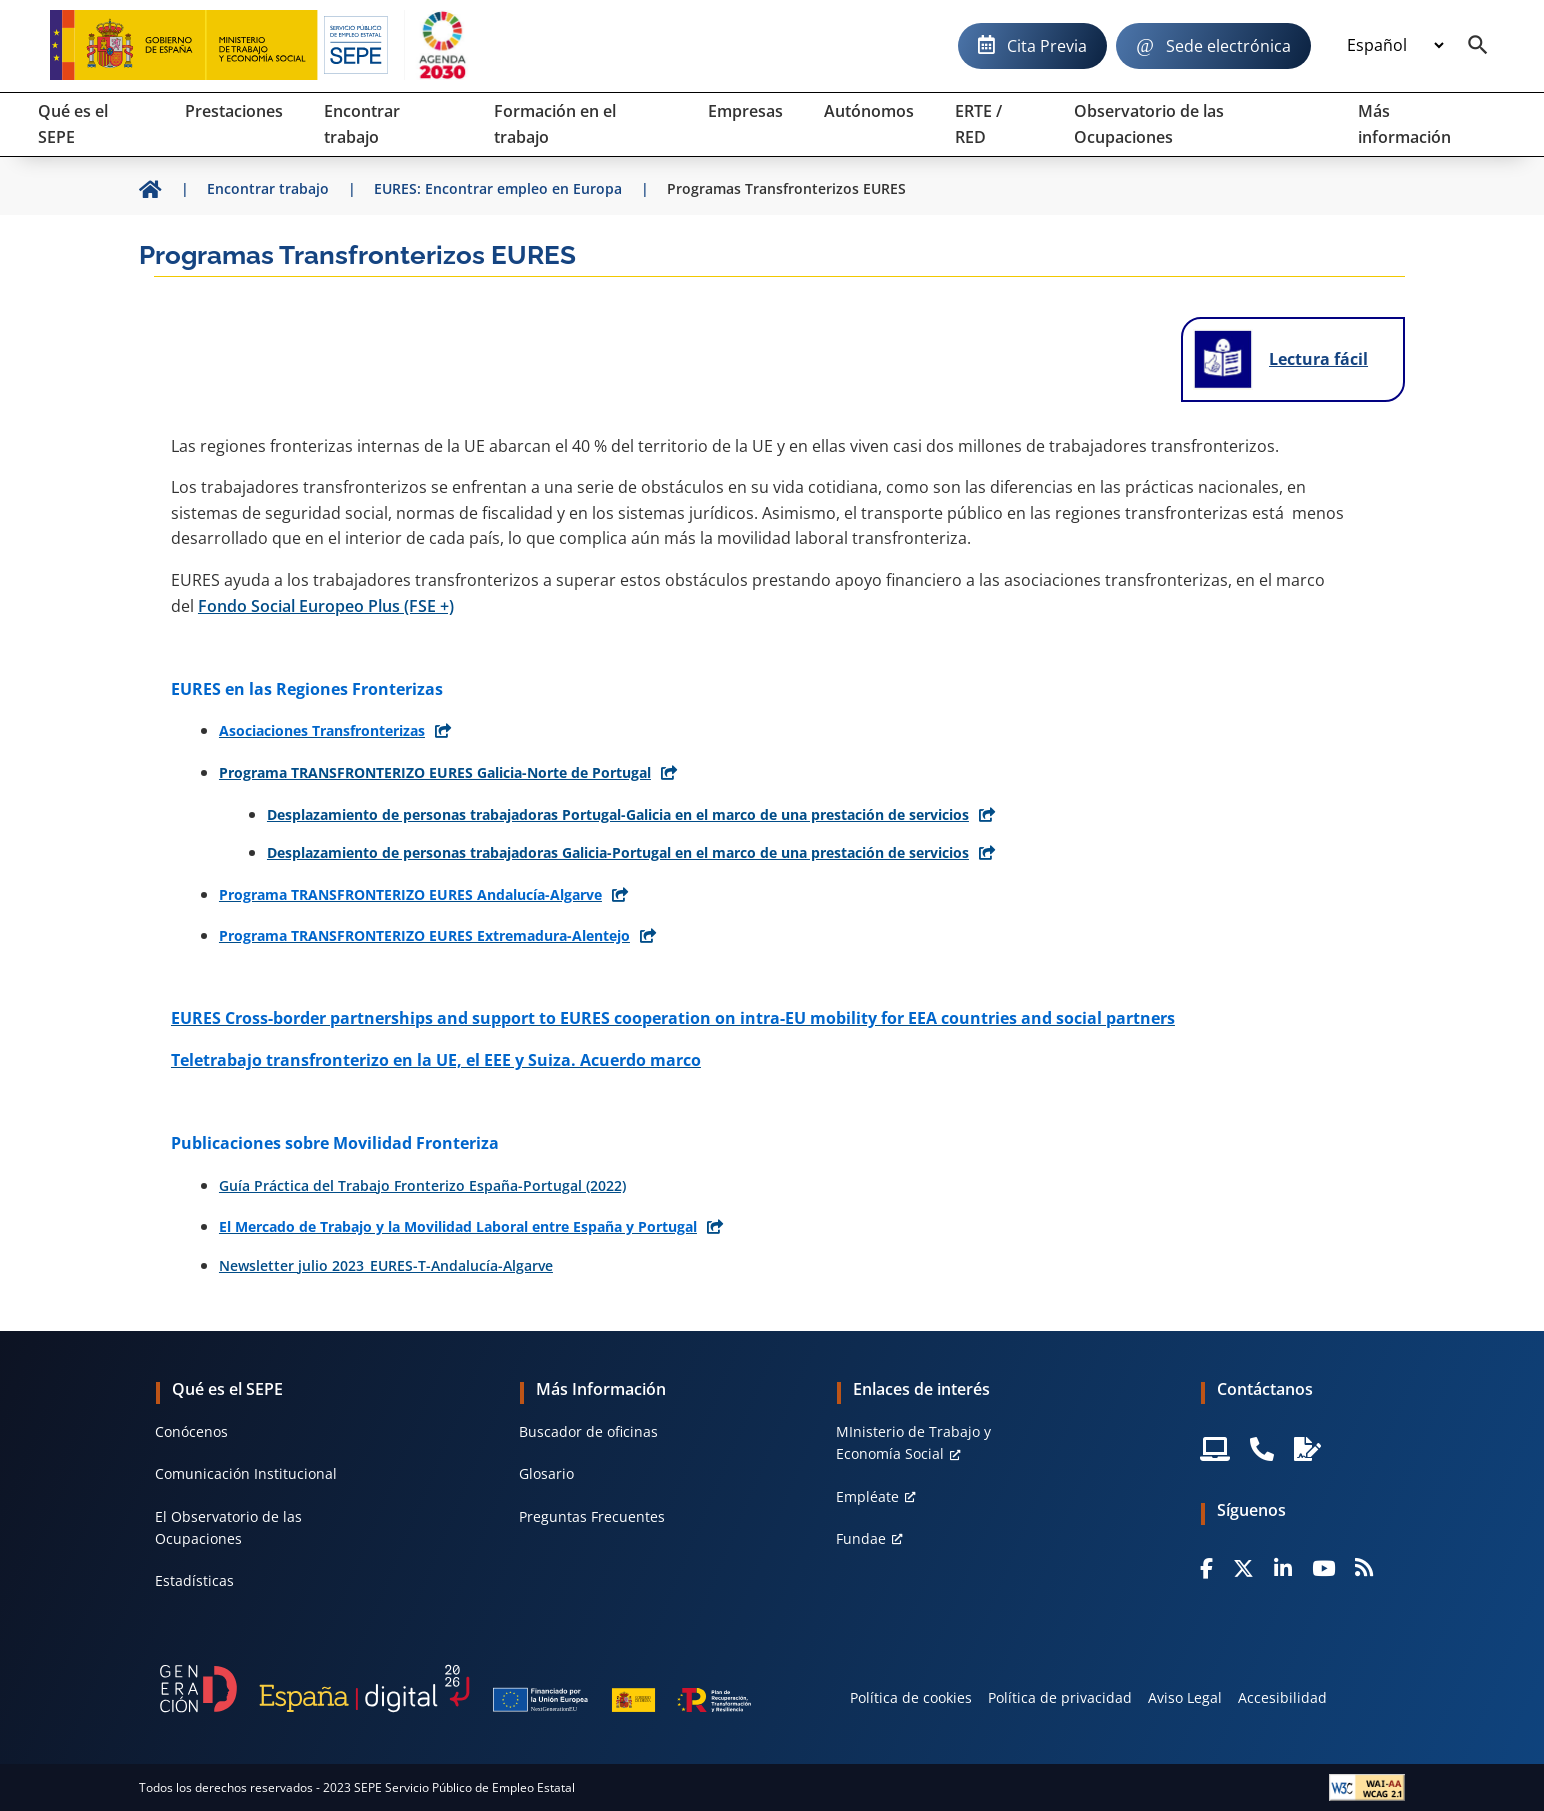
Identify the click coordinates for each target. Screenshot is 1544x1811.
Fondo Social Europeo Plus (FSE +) (326, 606)
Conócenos (191, 1431)
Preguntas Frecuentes (592, 1516)
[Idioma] (1395, 46)
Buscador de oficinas (588, 1431)
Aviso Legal (1185, 1697)
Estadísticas (194, 1580)
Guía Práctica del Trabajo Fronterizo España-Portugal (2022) (422, 1185)
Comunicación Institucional (246, 1473)
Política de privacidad (1060, 1697)
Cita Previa (1047, 46)
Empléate (867, 1496)
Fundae (861, 1538)
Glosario (546, 1473)
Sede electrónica (1228, 46)
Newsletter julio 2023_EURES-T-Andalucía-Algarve (386, 1265)
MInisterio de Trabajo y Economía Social (913, 1442)
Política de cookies (911, 1697)
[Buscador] (1478, 46)
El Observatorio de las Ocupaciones (228, 1527)
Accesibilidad (1282, 1697)
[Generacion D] (455, 1688)
